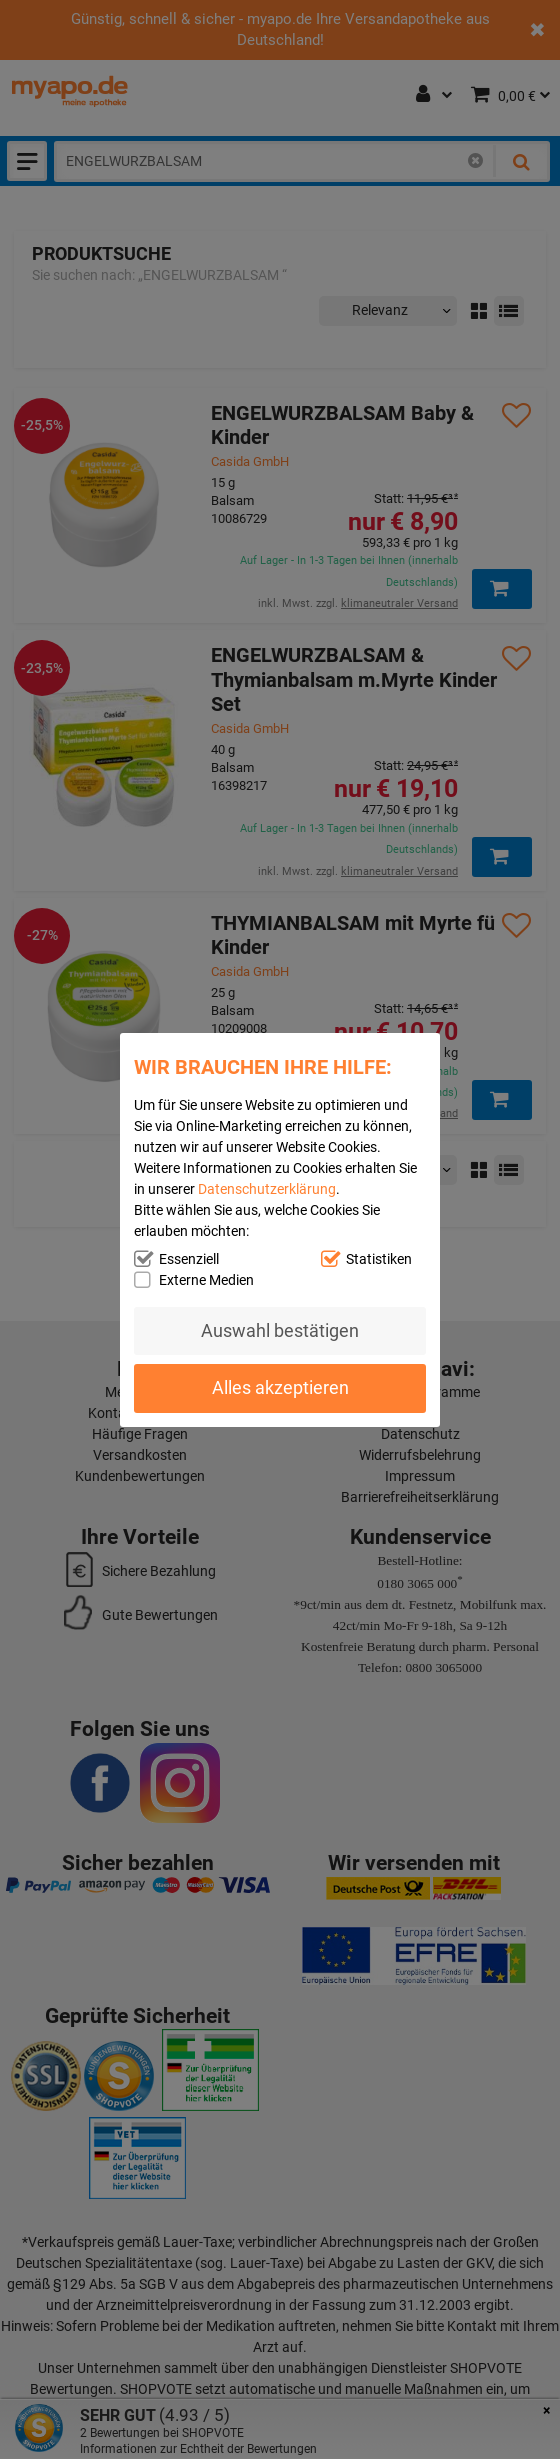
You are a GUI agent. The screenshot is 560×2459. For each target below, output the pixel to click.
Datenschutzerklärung (267, 1188)
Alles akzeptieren (280, 1387)
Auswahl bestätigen (280, 1330)
